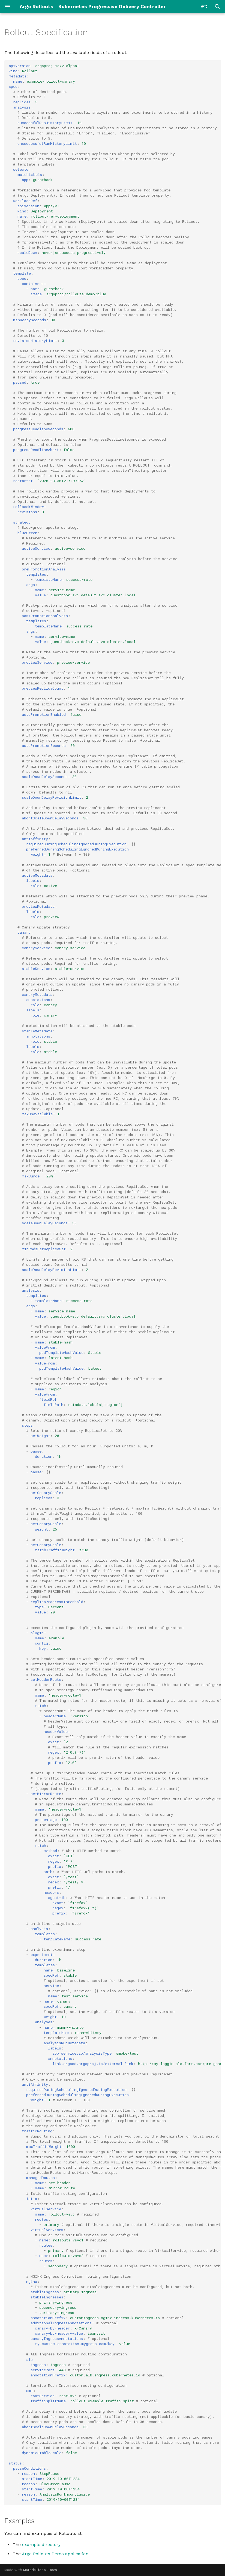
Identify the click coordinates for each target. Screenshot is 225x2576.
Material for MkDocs (40, 2570)
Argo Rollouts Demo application (55, 2553)
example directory (41, 2544)
